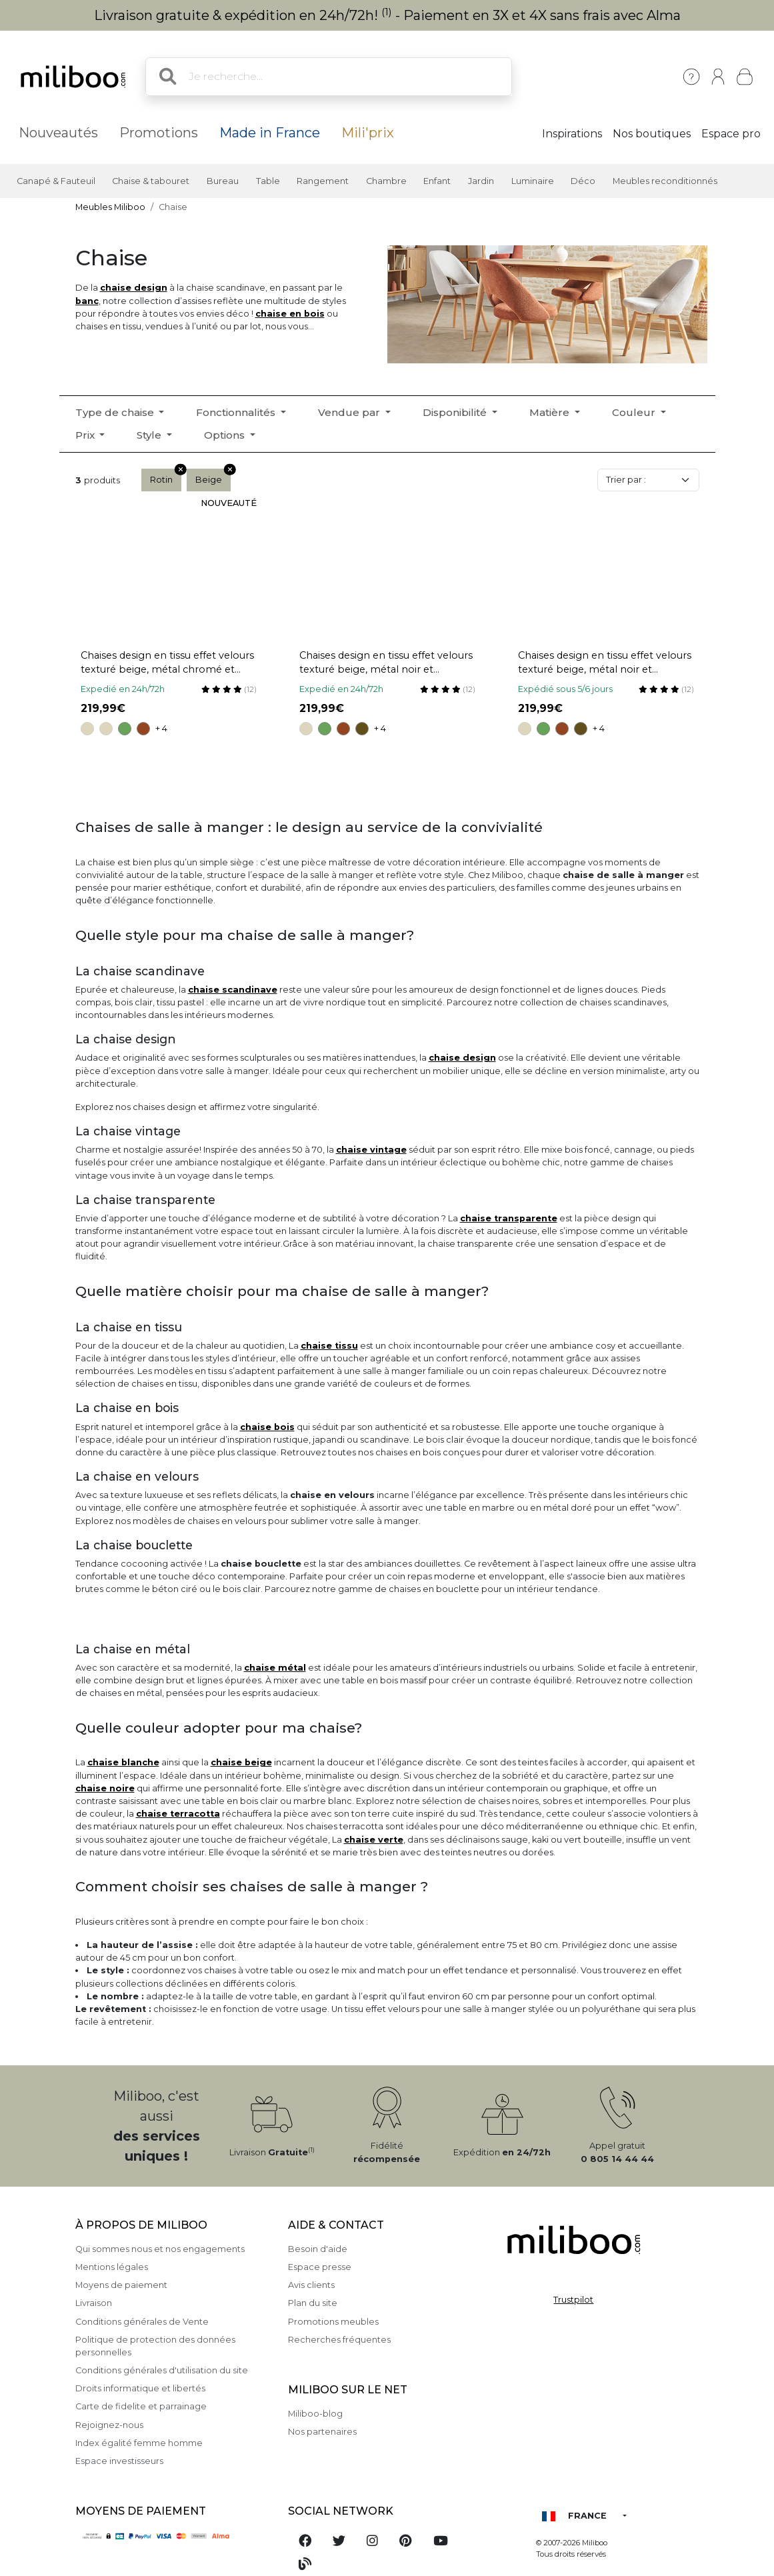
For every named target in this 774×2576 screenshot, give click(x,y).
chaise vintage (371, 1150)
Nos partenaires (322, 2432)
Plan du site (312, 2303)
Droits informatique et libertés (140, 2388)
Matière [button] (550, 412)
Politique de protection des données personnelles (155, 2346)
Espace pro (731, 133)
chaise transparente (508, 1218)
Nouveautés (58, 133)
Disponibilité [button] (456, 412)
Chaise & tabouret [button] (150, 181)
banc (87, 301)
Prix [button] (86, 435)
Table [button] (268, 181)
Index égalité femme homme (139, 2443)
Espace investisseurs (119, 2461)
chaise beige (241, 1762)
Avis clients (311, 2285)
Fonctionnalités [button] (237, 412)
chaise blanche (123, 1762)
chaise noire (105, 1788)
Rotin (165, 477)
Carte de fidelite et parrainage (141, 2406)
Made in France (269, 133)
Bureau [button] (223, 181)
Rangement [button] (323, 181)
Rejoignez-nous (109, 2425)
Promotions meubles (333, 2322)
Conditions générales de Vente (142, 2322)
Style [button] (150, 435)
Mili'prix (367, 133)
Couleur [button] (635, 412)
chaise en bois (290, 314)
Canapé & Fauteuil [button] (56, 181)
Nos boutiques (652, 133)
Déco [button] (583, 181)
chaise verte (373, 1840)
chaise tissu (329, 1346)
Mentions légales (111, 2267)
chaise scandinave (232, 990)
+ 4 (161, 728)
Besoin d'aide (317, 2249)
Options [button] (225, 435)
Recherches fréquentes (339, 2340)
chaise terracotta (178, 1814)
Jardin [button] (481, 181)
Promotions (158, 133)
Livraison (93, 2303)
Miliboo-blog (315, 2414)
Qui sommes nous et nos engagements (160, 2249)
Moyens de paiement (121, 2285)
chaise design (133, 288)
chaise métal (275, 1668)
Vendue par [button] (350, 412)
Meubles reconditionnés (665, 181)
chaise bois (267, 1427)
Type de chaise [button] (116, 412)
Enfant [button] (437, 181)
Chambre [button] (386, 181)
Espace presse (319, 2267)
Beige (213, 477)
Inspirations (572, 133)
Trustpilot (573, 2300)
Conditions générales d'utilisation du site (161, 2370)
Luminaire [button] (532, 181)
